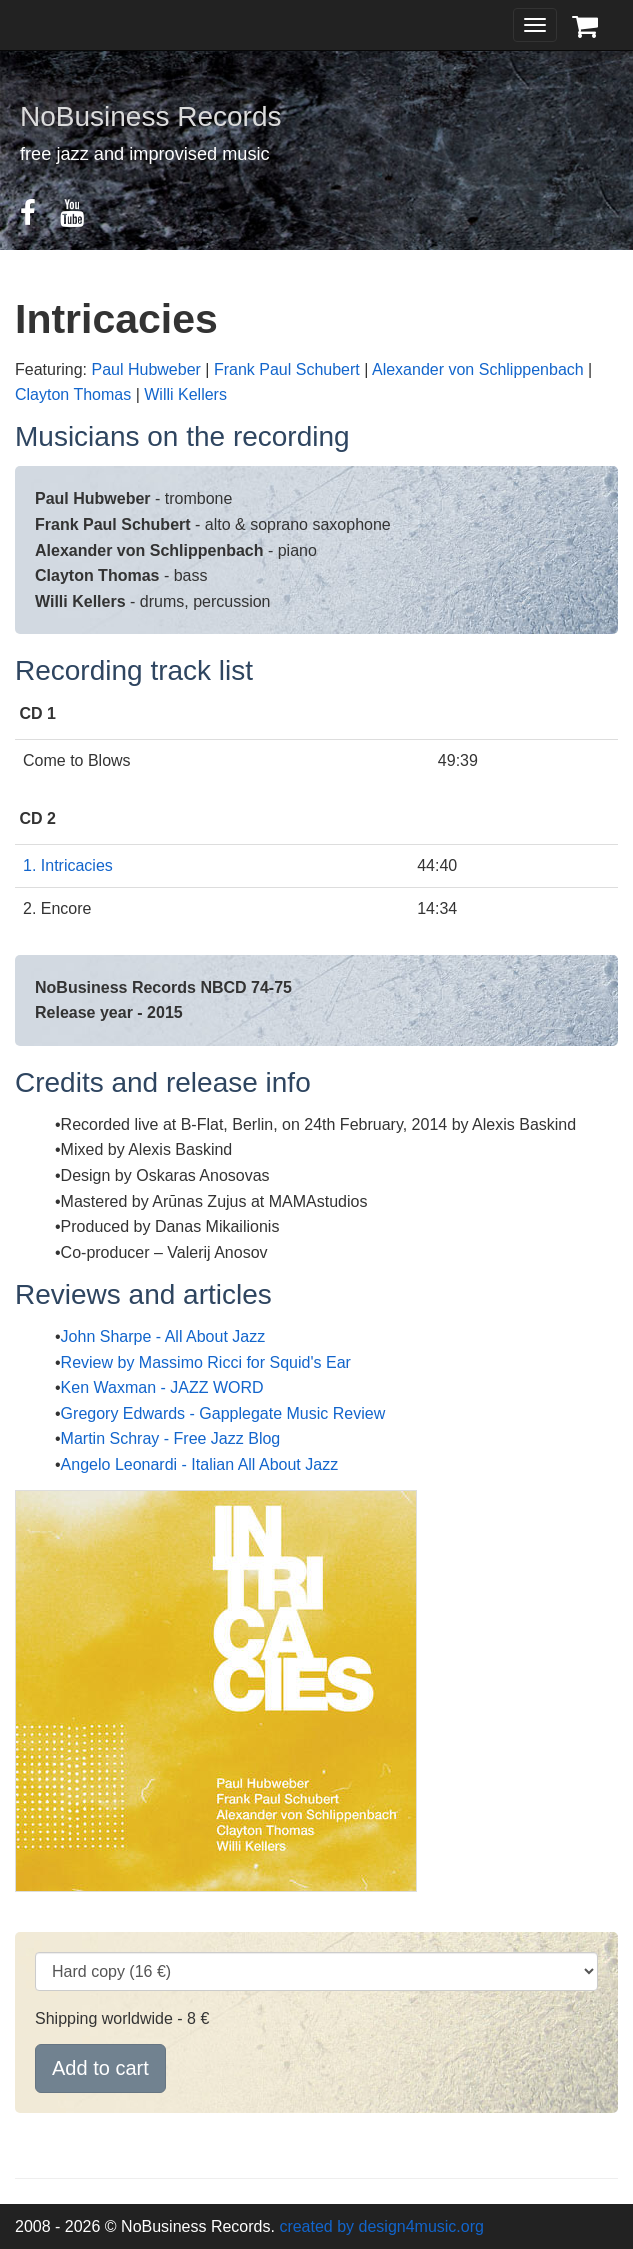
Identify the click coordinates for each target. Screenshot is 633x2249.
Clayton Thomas (73, 394)
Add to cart (100, 2068)
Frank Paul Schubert (287, 369)
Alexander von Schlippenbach (478, 369)
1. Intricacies (68, 865)
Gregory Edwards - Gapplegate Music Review (223, 1413)
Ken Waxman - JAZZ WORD (162, 1387)
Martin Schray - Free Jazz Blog (171, 1438)
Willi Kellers (185, 394)
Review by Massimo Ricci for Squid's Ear (206, 1362)
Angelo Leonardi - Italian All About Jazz (200, 1464)
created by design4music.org (381, 2226)
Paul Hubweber (145, 369)
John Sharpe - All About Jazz (163, 1336)
